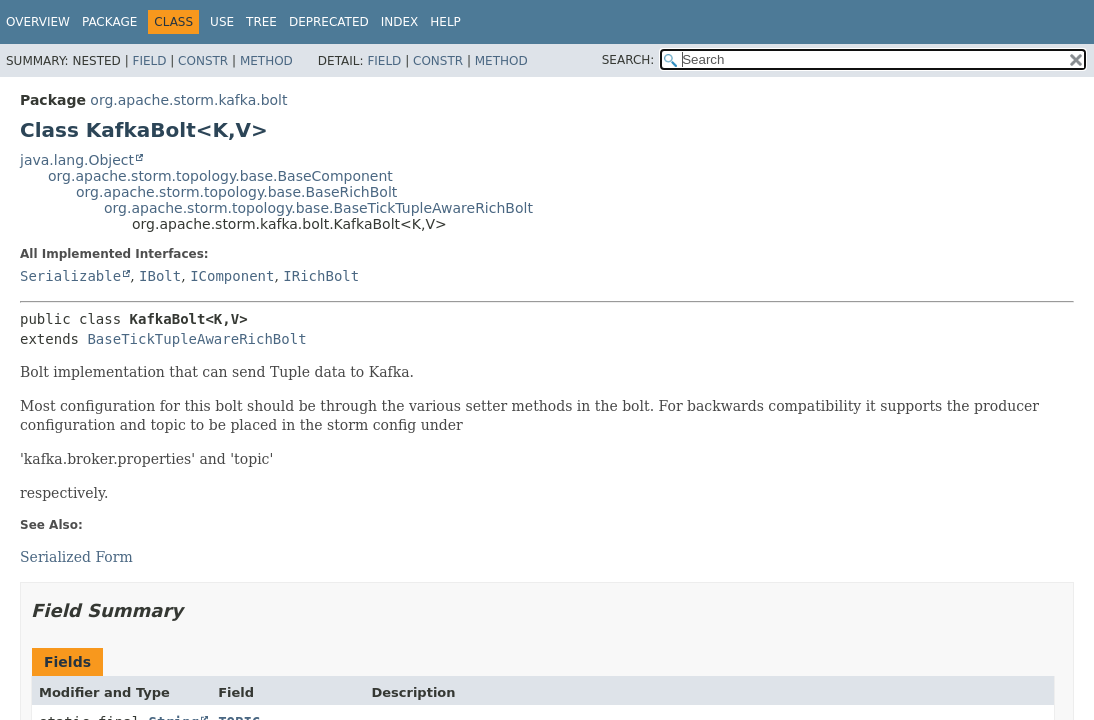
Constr (203, 61)
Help (445, 22)
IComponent (232, 276)
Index (400, 22)
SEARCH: (628, 60)
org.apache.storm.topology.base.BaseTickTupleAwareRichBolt (318, 208)
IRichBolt (321, 276)
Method (266, 61)
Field (149, 61)
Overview (38, 22)
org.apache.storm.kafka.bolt (188, 100)
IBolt (160, 276)
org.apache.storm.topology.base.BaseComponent (220, 176)
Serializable (70, 276)
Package (109, 22)
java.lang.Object (77, 160)
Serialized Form (76, 557)
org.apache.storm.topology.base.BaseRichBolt (236, 192)
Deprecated (329, 22)
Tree (261, 22)
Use (222, 22)
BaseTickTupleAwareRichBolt (196, 339)
